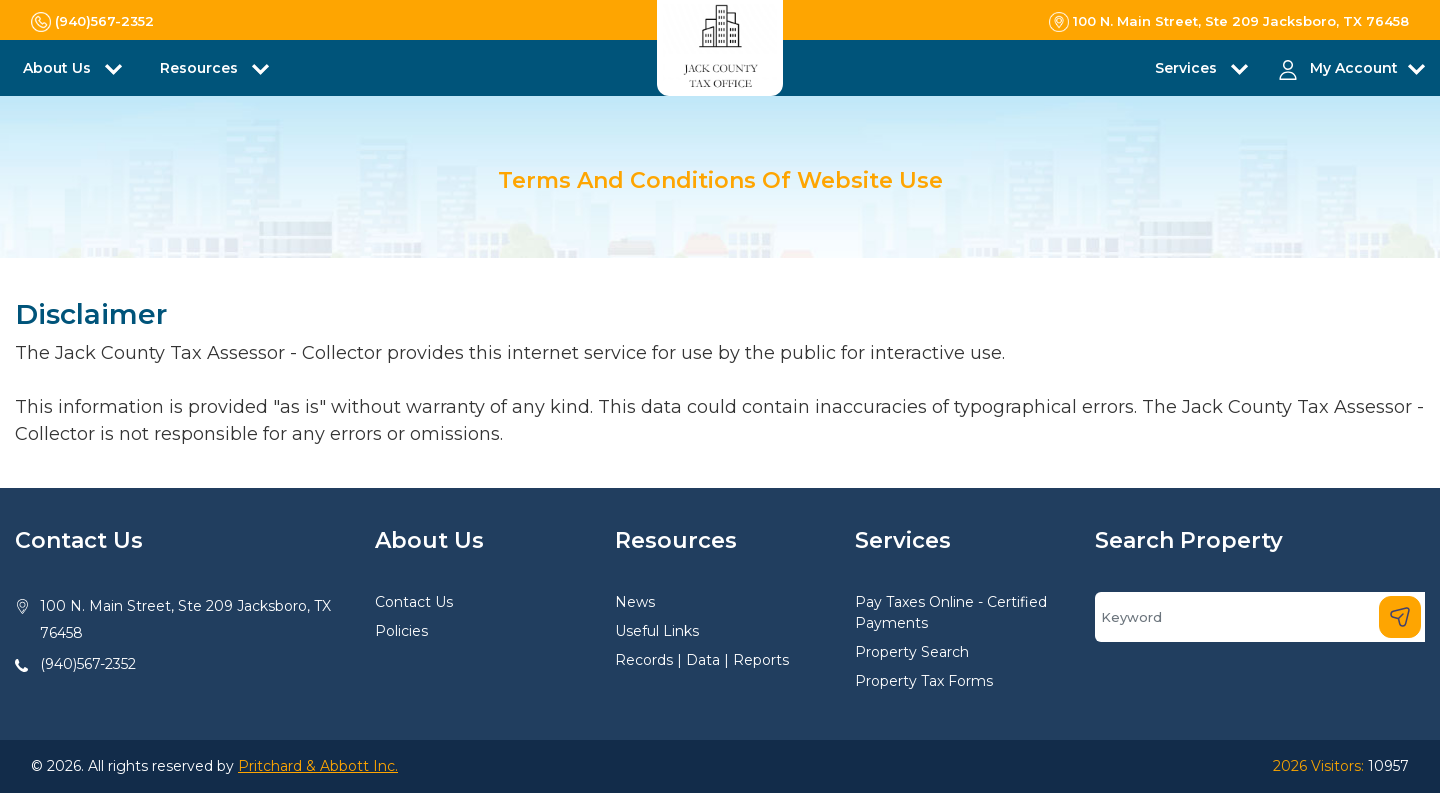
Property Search (912, 652)
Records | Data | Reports (702, 660)
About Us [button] (59, 68)
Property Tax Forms (924, 681)
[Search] (1260, 617)
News (635, 602)
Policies (401, 631)
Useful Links (657, 631)
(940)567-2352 (88, 664)
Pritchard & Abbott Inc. (318, 766)
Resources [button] (201, 68)
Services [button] (1188, 68)
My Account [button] (1354, 68)
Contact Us (414, 602)
